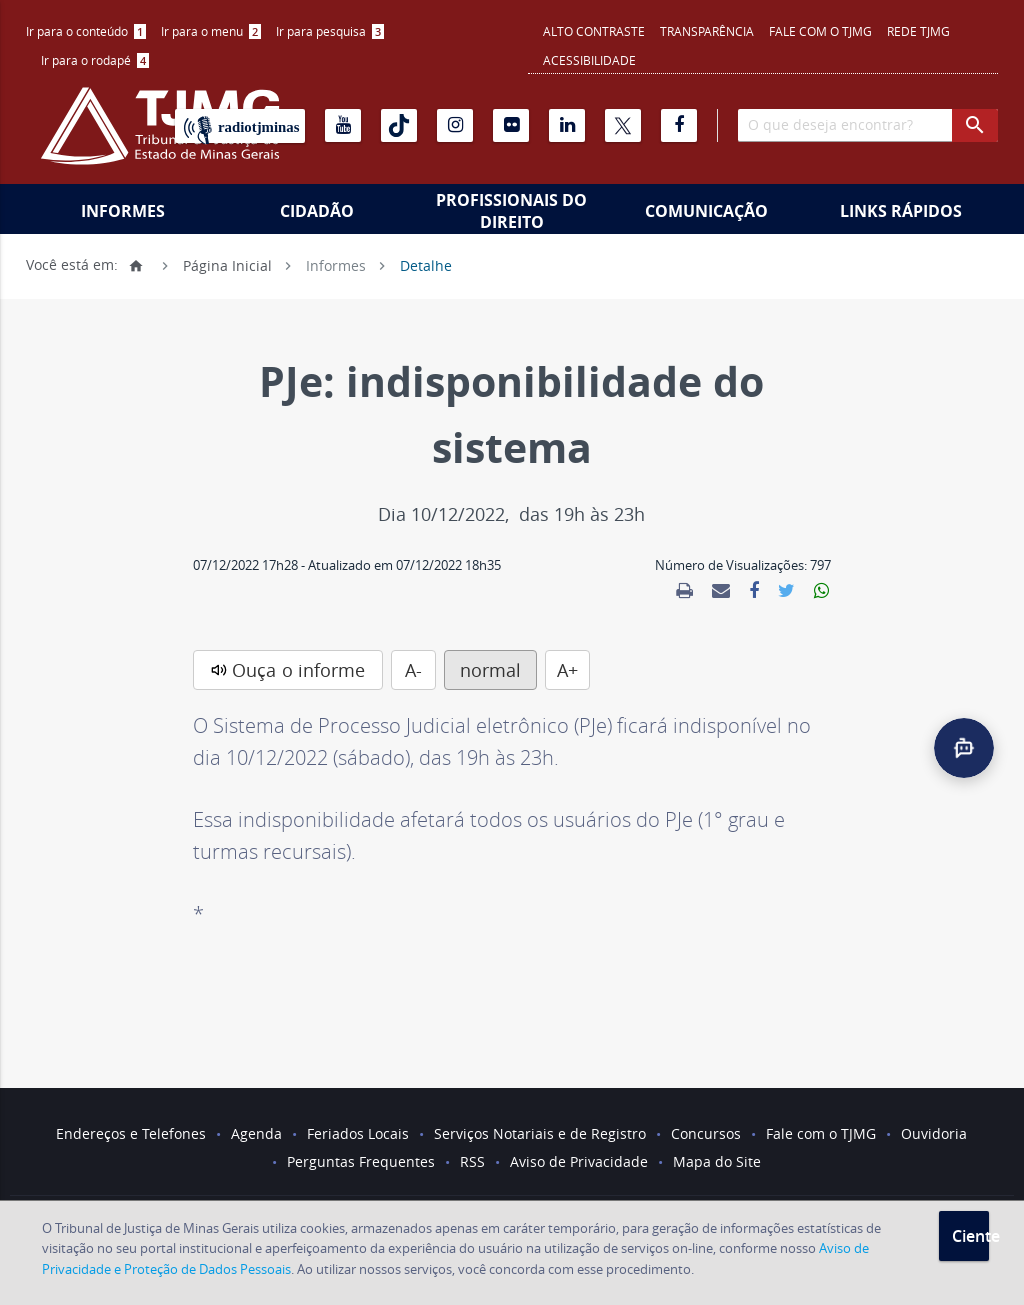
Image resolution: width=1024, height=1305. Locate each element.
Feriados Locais (358, 1133)
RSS (472, 1161)
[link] (684, 591)
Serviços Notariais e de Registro (540, 1133)
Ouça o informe (298, 670)
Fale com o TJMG (820, 31)
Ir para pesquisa (330, 31)
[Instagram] (455, 125)
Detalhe (426, 264)
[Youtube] (343, 125)
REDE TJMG (918, 31)
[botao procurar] (975, 125)
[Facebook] (679, 125)
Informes (123, 211)
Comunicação (706, 211)
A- (413, 670)
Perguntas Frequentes (361, 1161)
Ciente (970, 1236)
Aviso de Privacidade (579, 1161)
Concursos (706, 1133)
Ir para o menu (211, 31)
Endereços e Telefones (131, 1133)
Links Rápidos (901, 211)
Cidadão (317, 211)
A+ (567, 670)
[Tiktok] (399, 125)
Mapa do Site (717, 1161)
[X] (623, 125)
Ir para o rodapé (95, 60)
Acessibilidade (589, 60)
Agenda (256, 1133)
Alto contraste (594, 31)
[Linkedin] (567, 125)
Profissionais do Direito (511, 211)
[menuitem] (86, 31)
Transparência (707, 31)
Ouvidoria (934, 1133)
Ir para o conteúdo (86, 31)
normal (490, 670)
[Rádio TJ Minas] (240, 126)
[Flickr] (511, 125)
